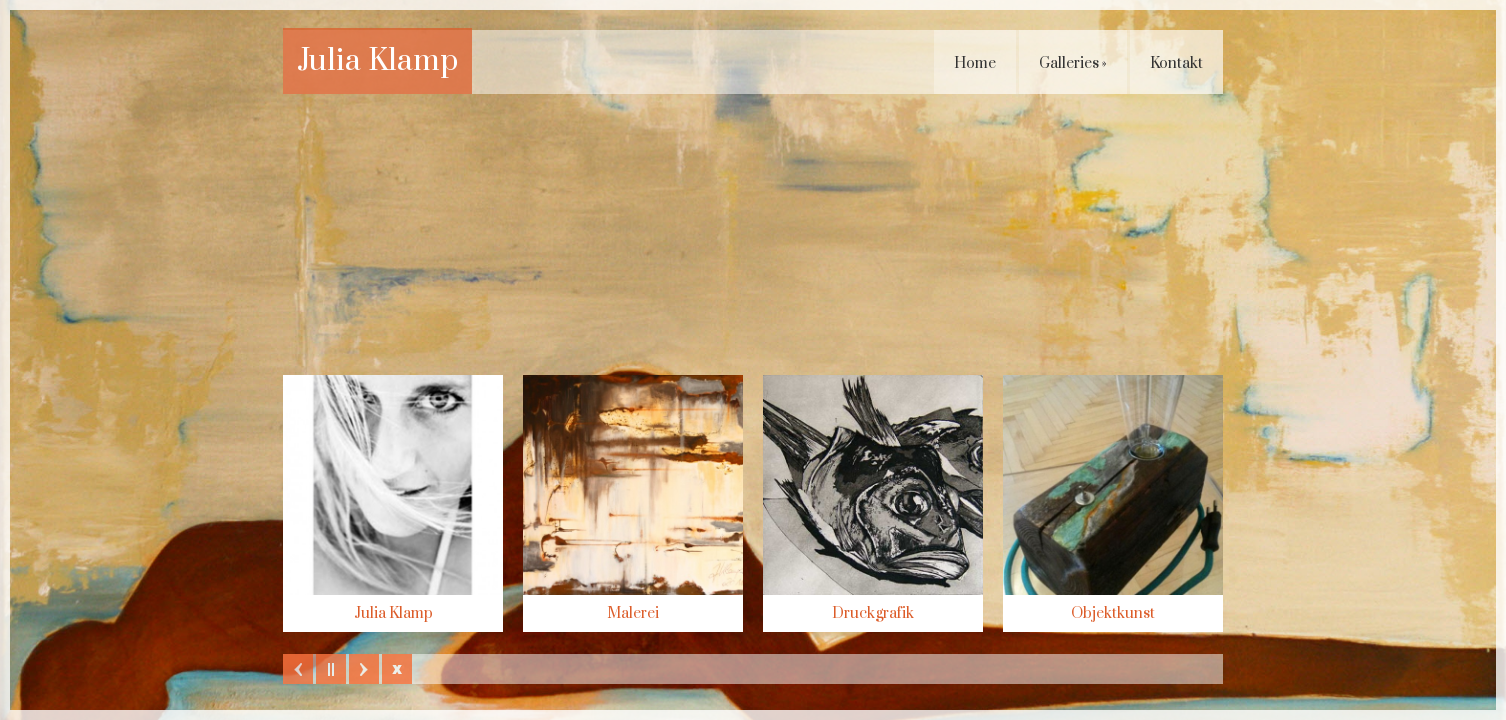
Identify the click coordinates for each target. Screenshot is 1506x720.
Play (331, 669)
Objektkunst (1113, 613)
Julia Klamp (377, 61)
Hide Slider (397, 669)
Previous (298, 669)
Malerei (633, 613)
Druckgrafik (873, 613)
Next (364, 669)
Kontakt (1176, 63)
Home (975, 63)
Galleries (1073, 63)
